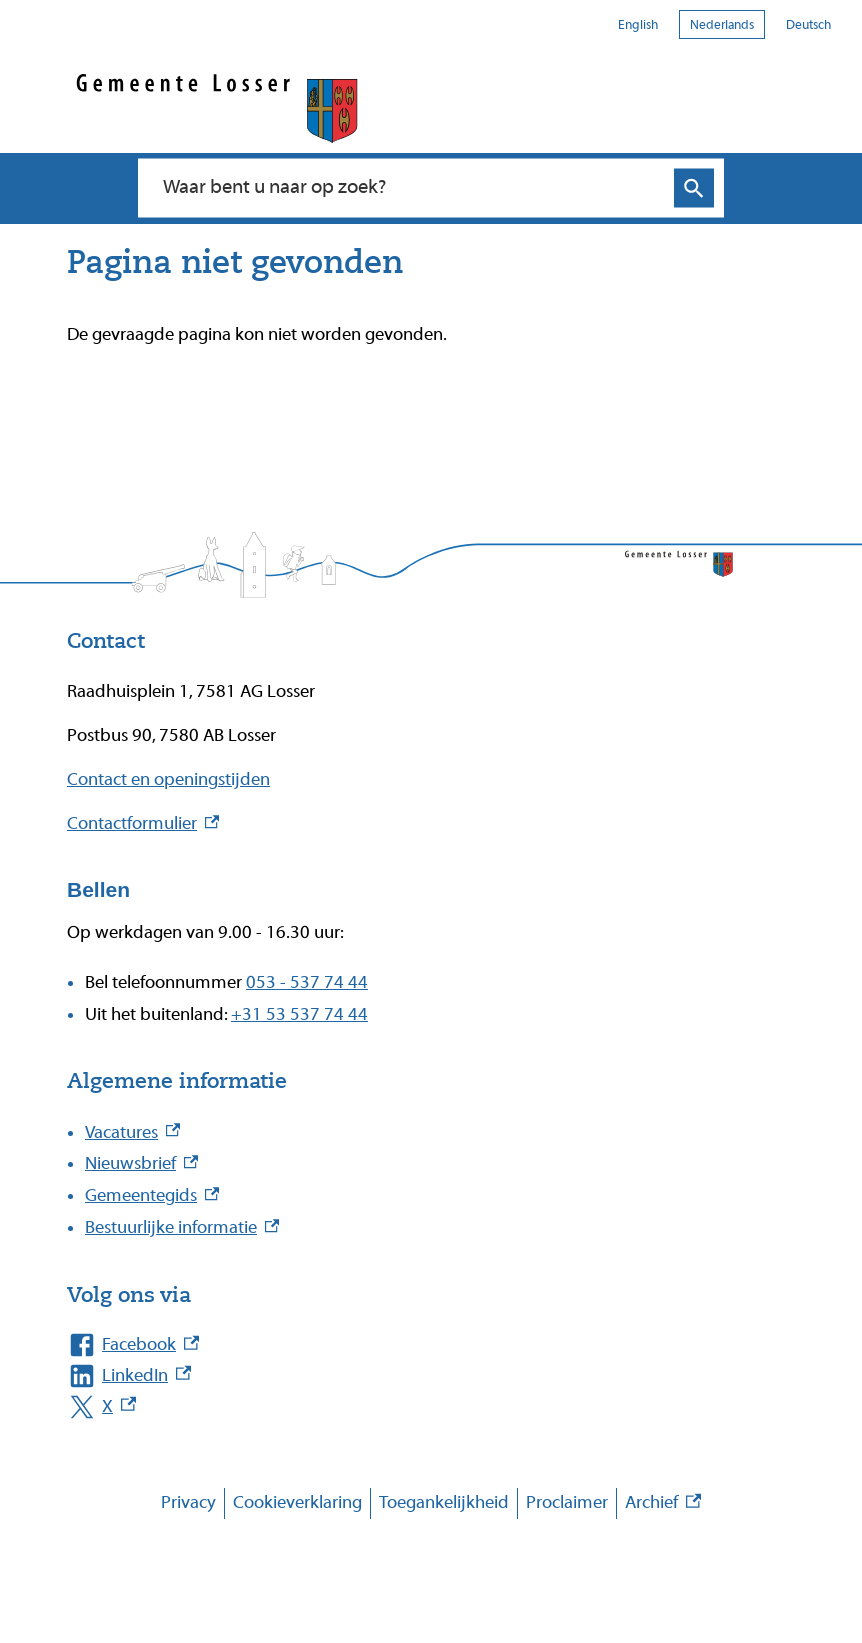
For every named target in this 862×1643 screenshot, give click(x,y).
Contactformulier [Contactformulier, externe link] (143, 823)
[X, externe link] (411, 1407)
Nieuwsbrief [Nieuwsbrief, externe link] (141, 1163)
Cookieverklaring (297, 1502)
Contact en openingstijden (168, 779)
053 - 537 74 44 (307, 982)
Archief (663, 1503)
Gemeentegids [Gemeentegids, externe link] (152, 1195)
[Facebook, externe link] (411, 1345)
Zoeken (694, 188)
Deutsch (808, 24)
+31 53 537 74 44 (299, 1014)
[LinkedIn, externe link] (411, 1376)
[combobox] (409, 188)
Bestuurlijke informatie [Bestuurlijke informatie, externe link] (182, 1227)
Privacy (188, 1502)
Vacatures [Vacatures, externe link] (132, 1132)
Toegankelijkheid (444, 1502)
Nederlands (722, 24)
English (638, 24)
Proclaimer (567, 1502)
